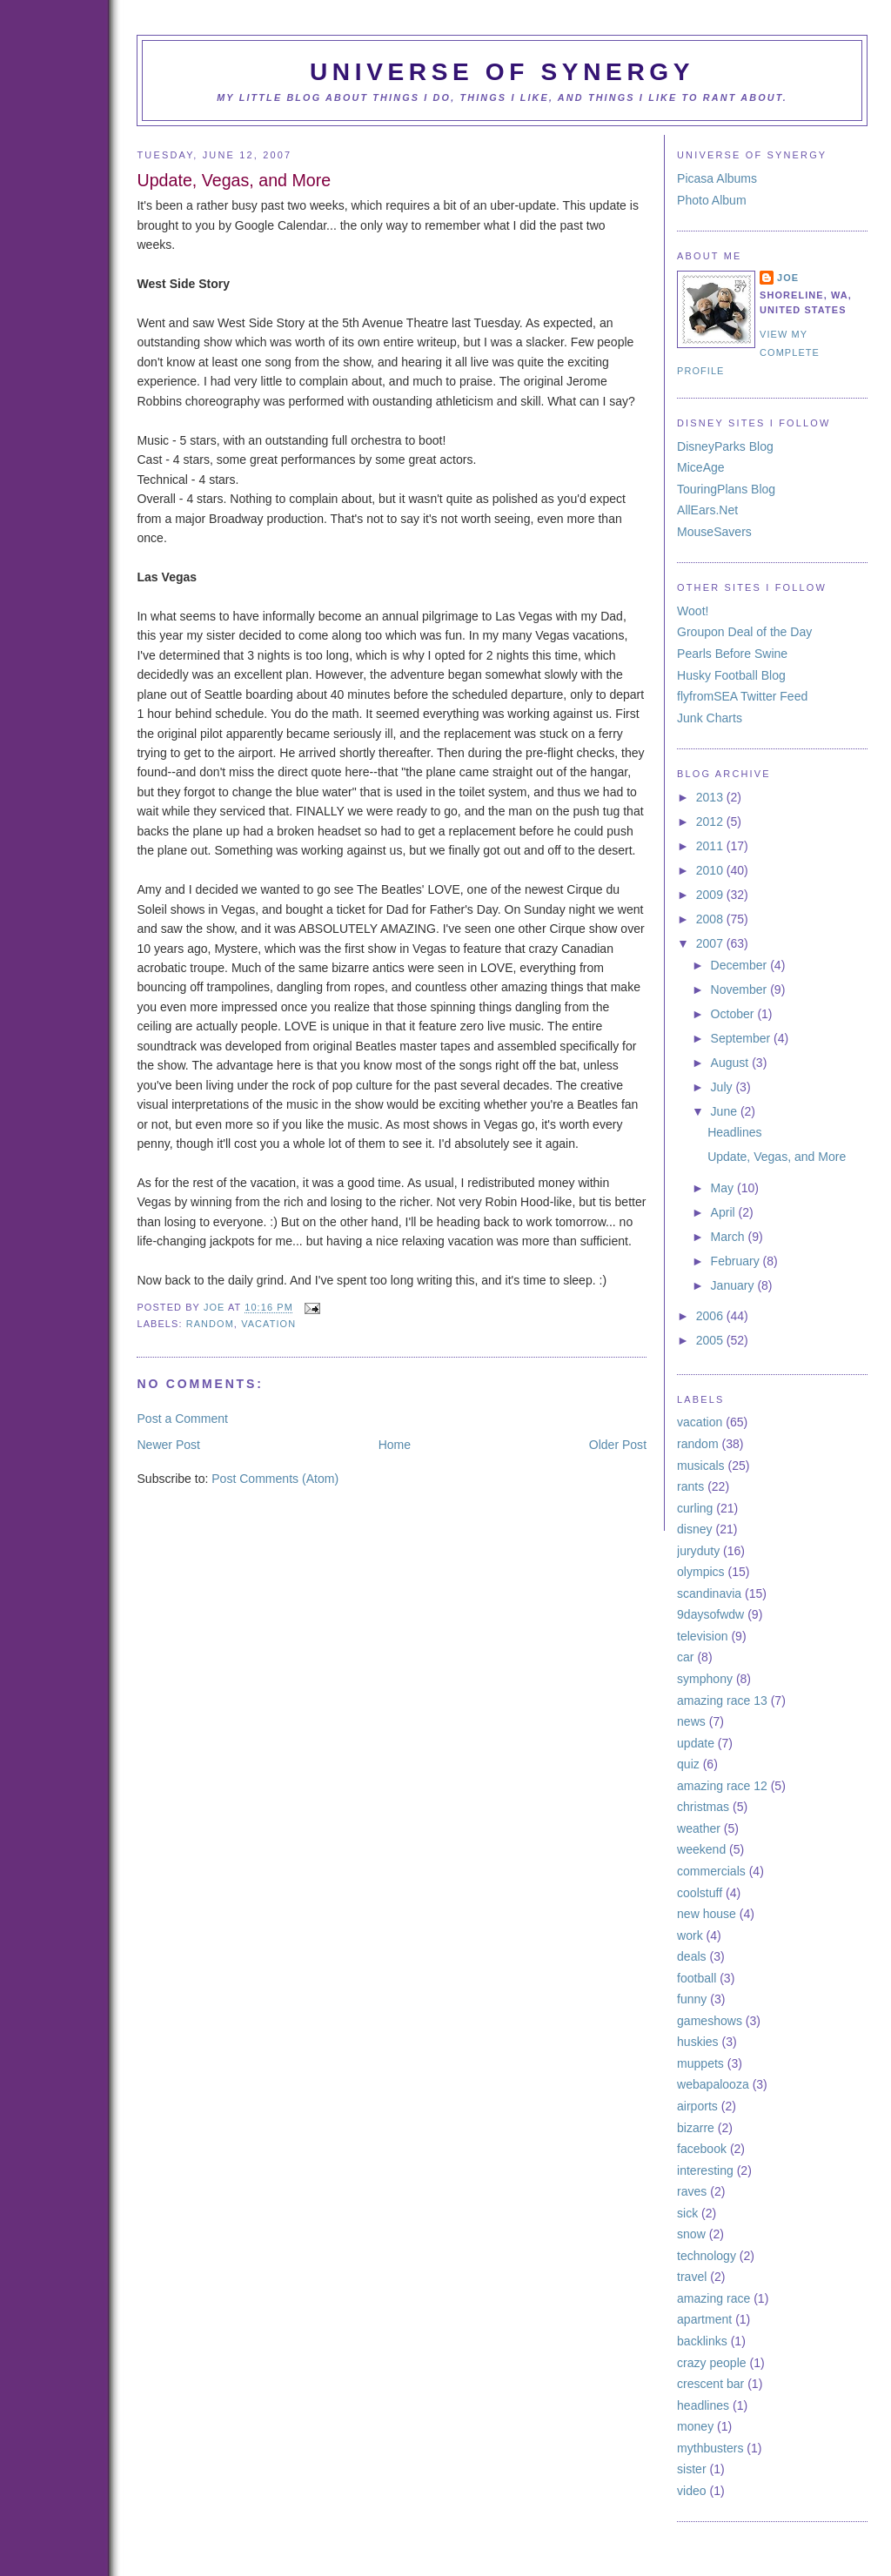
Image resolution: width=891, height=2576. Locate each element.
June (725, 1111)
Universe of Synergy (502, 71)
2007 (711, 943)
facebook (702, 2149)
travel (692, 2277)
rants (690, 1486)
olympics (701, 1572)
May (724, 1188)
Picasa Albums (717, 178)
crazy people (712, 2363)
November (741, 989)
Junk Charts (709, 718)
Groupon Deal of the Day (744, 632)
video (692, 2491)
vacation (268, 1323)
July (723, 1087)
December (741, 965)
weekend (701, 1849)
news (691, 1721)
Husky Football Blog (731, 675)
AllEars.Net (707, 510)
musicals (701, 1465)
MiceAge (701, 467)
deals (692, 1956)
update (695, 1743)
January (734, 1285)
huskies (698, 2042)
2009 (711, 895)
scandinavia (709, 1593)
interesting (705, 2170)
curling (695, 1508)
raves (692, 2191)
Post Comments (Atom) (274, 1479)
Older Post (617, 1445)
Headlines (734, 1132)
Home (395, 1445)
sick (687, 2213)
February (737, 1261)
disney (695, 1529)
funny (692, 1999)
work (690, 1935)
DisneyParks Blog (725, 446)
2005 (711, 1340)
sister (692, 2469)
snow (691, 2234)
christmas (703, 1807)
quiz (688, 1764)
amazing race (713, 2298)
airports (697, 2106)
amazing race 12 (722, 1786)
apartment (704, 2319)
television (702, 1636)
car (685, 1657)
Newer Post (168, 1445)
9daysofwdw (710, 1614)
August (732, 1063)
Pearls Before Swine (732, 654)
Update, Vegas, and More (776, 1157)
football (696, 1978)
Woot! (692, 611)
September (742, 1038)
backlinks (702, 2341)
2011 (711, 846)
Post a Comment (182, 1419)
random (210, 1323)
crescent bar (710, 2384)
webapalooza (713, 2084)
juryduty (698, 1551)
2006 (711, 1316)
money (695, 2426)
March (729, 1237)
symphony (705, 1679)
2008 (711, 919)
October (734, 1014)
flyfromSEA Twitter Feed (742, 696)
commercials (711, 1871)
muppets (700, 2063)
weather (698, 1828)
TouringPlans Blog (726, 489)
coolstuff (699, 1893)
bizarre (695, 2128)
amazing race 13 (722, 1700)
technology (706, 2256)
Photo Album (712, 200)
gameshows (709, 2021)
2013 (711, 797)
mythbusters (710, 2448)
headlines (703, 2405)
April (725, 1212)
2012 (711, 821)
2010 (711, 870)
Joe (216, 1308)
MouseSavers (714, 532)
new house (706, 1914)
